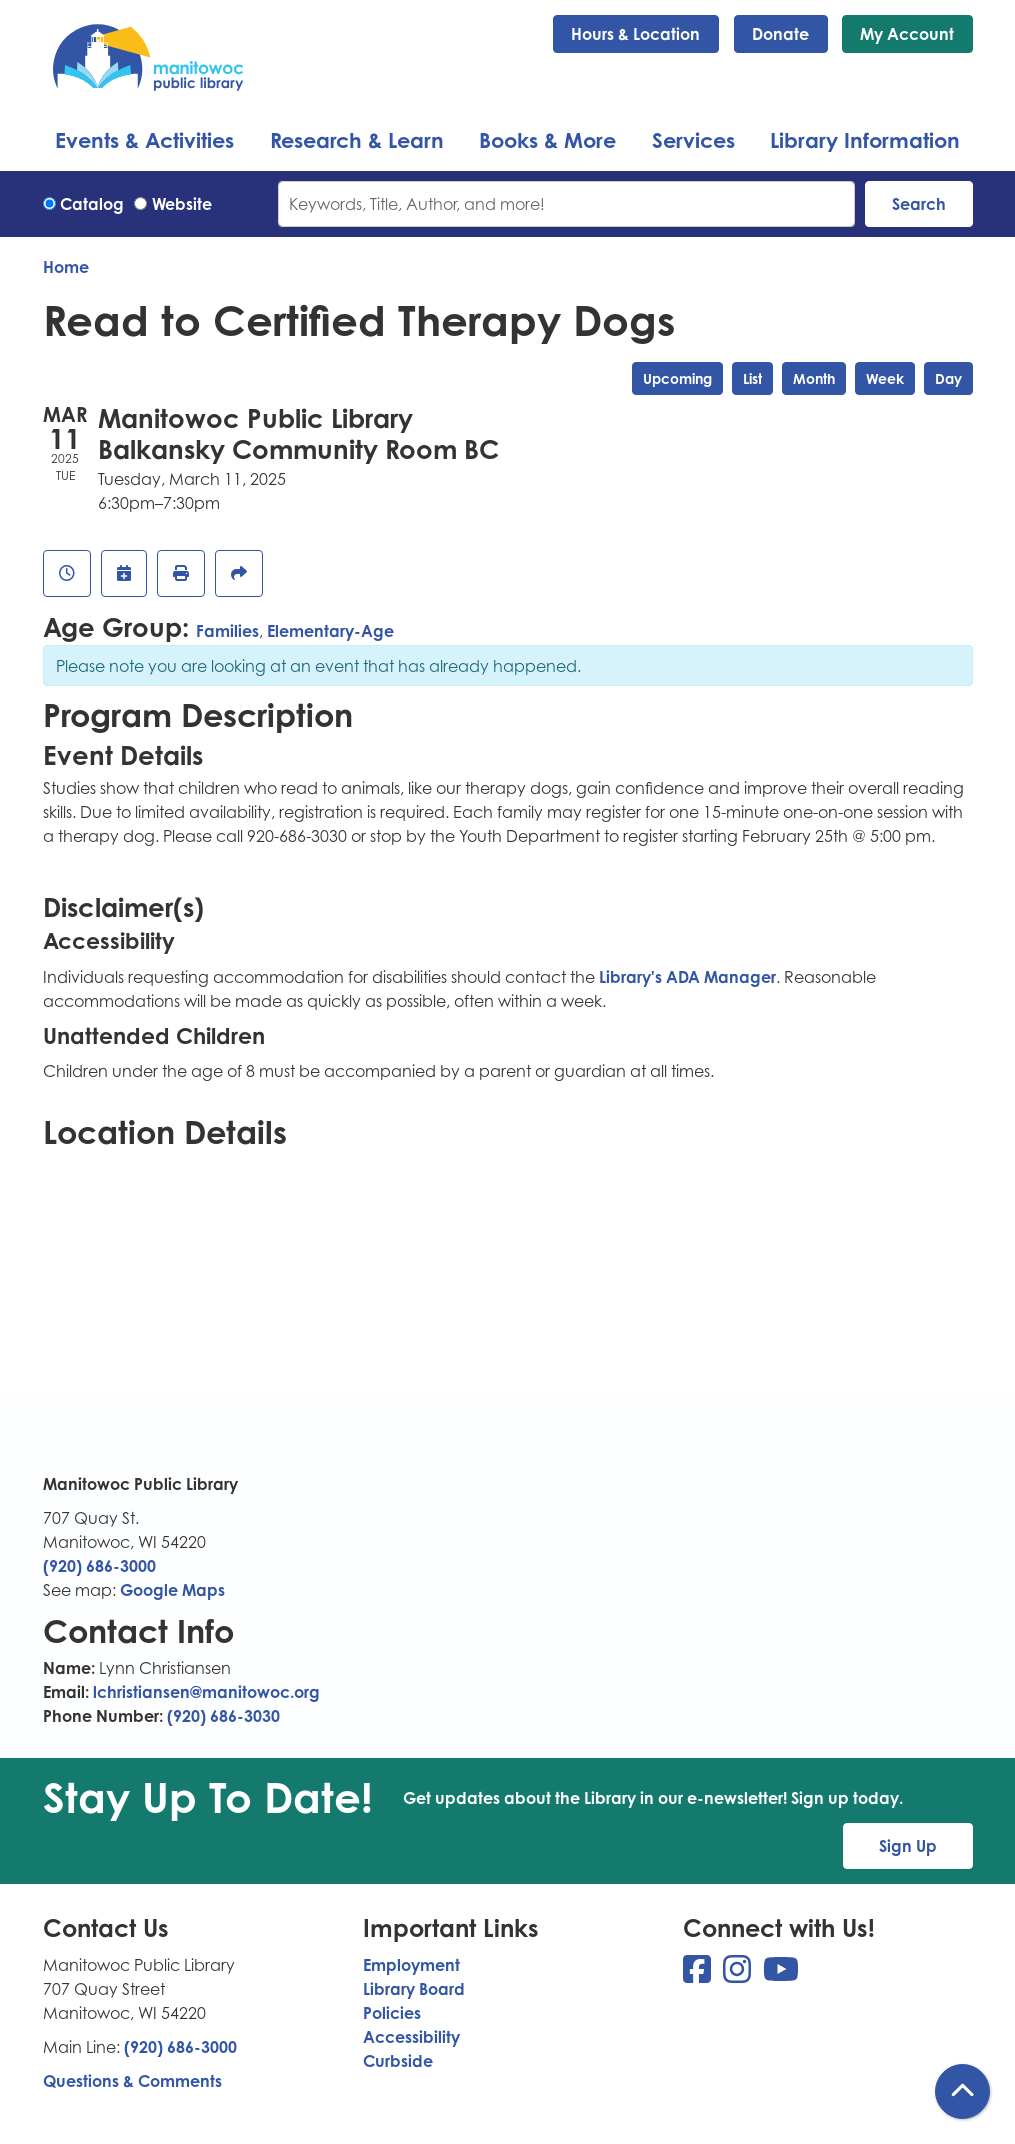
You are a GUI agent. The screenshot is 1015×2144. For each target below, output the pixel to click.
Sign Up (908, 1846)
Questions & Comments (132, 2081)
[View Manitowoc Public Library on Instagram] (739, 1975)
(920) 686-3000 (99, 1566)
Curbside (398, 2061)
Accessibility (411, 2037)
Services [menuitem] (693, 140)
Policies (392, 2013)
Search (919, 204)
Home (66, 267)
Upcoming (677, 378)
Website (182, 204)
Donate (780, 34)
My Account (907, 34)
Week (885, 378)
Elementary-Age (330, 631)
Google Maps (172, 1590)
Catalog (92, 204)
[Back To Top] (962, 2091)
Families (227, 631)
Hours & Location (635, 34)
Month (814, 378)
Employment (411, 1965)
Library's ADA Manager (685, 977)
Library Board (414, 1989)
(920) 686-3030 (223, 1716)
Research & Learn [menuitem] (357, 140)
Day (948, 378)
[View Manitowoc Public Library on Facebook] (699, 1975)
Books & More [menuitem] (547, 140)
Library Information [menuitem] (865, 140)
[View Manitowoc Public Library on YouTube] (781, 1975)
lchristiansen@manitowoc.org (206, 1692)
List (752, 378)
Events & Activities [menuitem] (144, 140)
